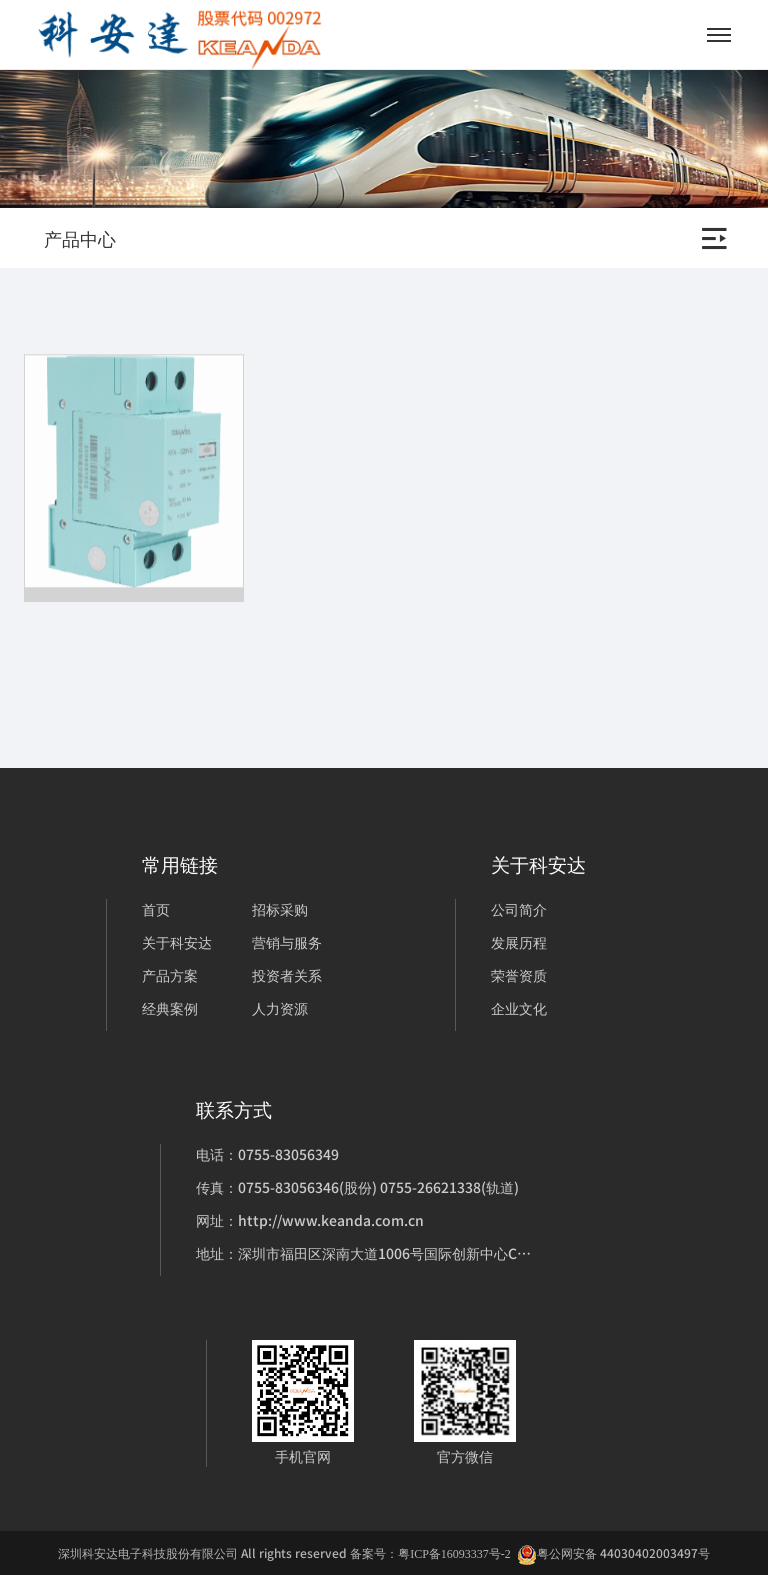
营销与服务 (287, 942)
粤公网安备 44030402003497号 (613, 1553)
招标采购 (280, 909)
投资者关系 (287, 975)
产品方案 (170, 975)
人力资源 (280, 1008)
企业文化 (519, 1008)
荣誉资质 (519, 975)
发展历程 (519, 942)
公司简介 (519, 909)
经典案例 (170, 1008)
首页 (156, 909)
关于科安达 (177, 942)
